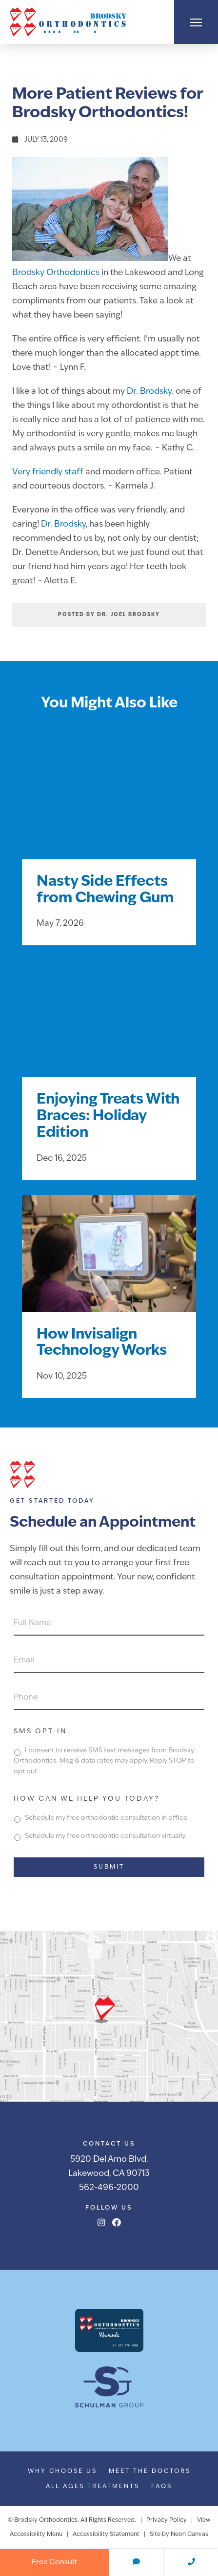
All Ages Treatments (92, 2487)
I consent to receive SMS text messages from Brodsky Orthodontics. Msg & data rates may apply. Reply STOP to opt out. (104, 1760)
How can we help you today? (86, 1799)
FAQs (161, 2487)
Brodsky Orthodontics (55, 273)
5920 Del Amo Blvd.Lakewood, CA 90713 (109, 2166)
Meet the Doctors (150, 2471)
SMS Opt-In (40, 1731)
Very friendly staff (47, 472)
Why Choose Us (62, 2471)
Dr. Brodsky (149, 391)
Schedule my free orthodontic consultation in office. (107, 1818)
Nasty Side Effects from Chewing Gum (105, 890)
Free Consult (54, 2562)
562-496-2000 (109, 2188)
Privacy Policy (166, 2520)
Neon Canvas (189, 2534)
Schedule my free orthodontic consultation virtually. (105, 1836)
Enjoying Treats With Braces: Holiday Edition (108, 1116)
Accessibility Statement (106, 2534)
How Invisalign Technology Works (102, 1343)
